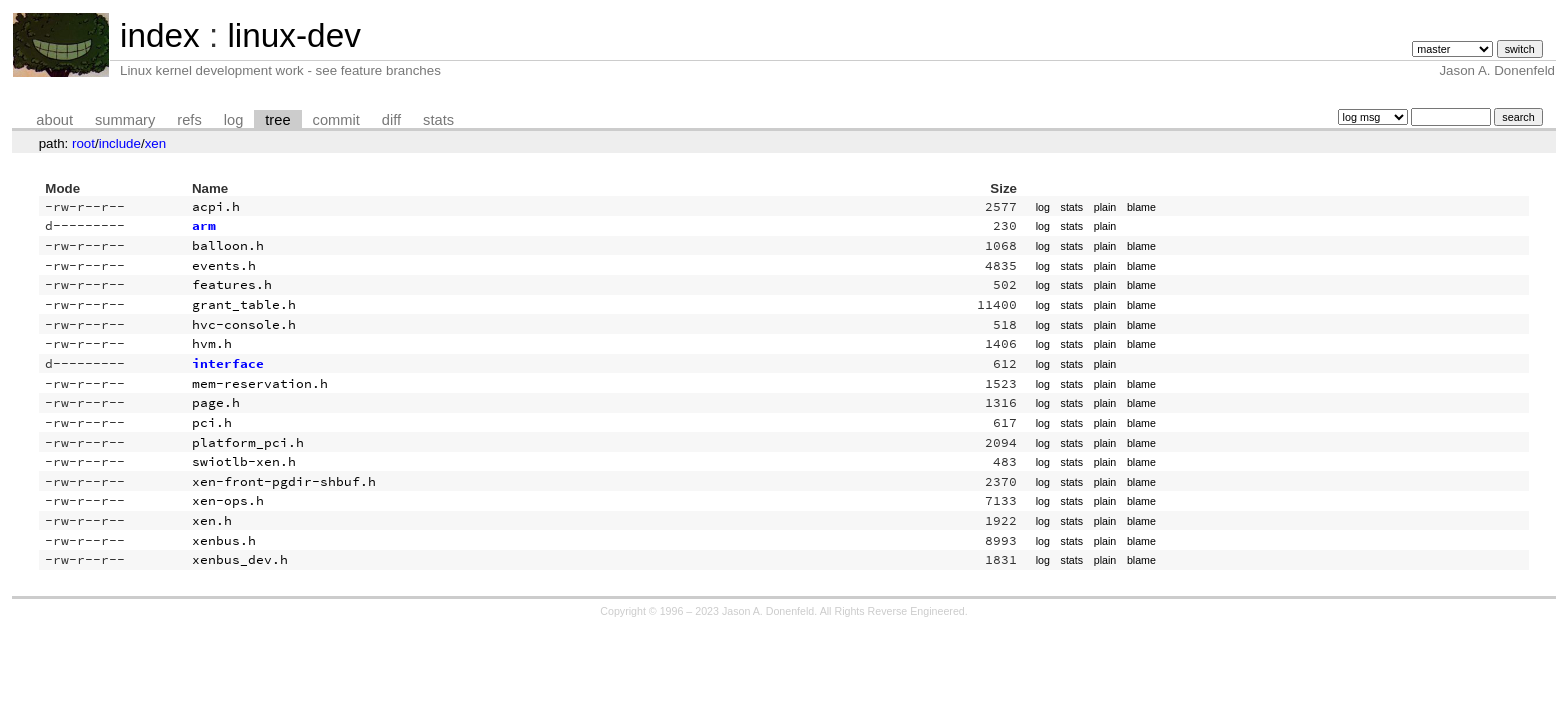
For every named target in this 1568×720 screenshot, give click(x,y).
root (83, 143)
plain (1105, 207)
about (54, 120)
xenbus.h (224, 540)
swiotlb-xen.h (244, 461)
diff (391, 120)
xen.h (212, 520)
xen (156, 143)
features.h (232, 284)
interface (228, 363)
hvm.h (212, 343)
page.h (216, 402)
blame (1141, 207)
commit (336, 120)
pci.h (212, 422)
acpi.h (216, 206)
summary (125, 120)
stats (438, 120)
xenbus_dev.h (240, 559)
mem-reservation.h (260, 383)
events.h (224, 265)
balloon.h (228, 245)
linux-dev (293, 35)
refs (189, 120)
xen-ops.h (228, 500)
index (160, 35)
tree (277, 120)
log (234, 120)
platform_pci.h (248, 442)
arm (204, 225)
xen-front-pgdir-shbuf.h (284, 481)
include (120, 143)
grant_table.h (244, 304)
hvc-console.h (244, 324)
